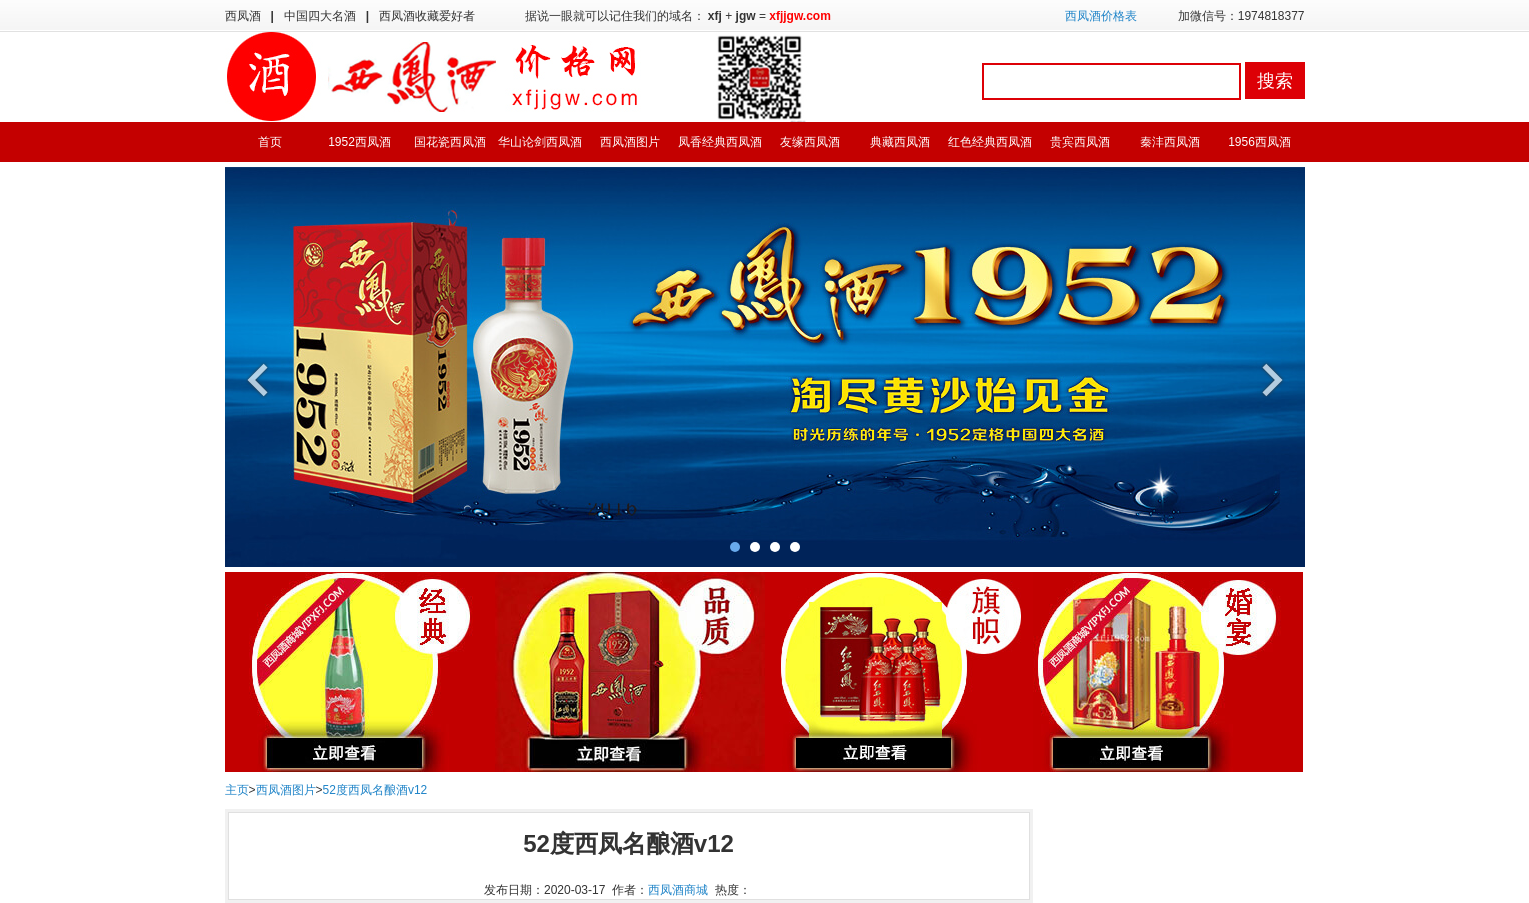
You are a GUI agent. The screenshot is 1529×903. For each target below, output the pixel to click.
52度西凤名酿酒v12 (375, 790)
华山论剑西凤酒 (540, 142)
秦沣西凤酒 (1170, 142)
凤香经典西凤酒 (720, 142)
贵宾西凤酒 (1080, 142)
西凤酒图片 (630, 142)
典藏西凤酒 (900, 142)
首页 (270, 142)
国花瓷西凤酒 (450, 142)
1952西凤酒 (359, 142)
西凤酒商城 (678, 890)
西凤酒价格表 (1101, 16)
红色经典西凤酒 (990, 142)
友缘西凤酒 (810, 142)
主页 (237, 790)
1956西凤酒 (1259, 142)
